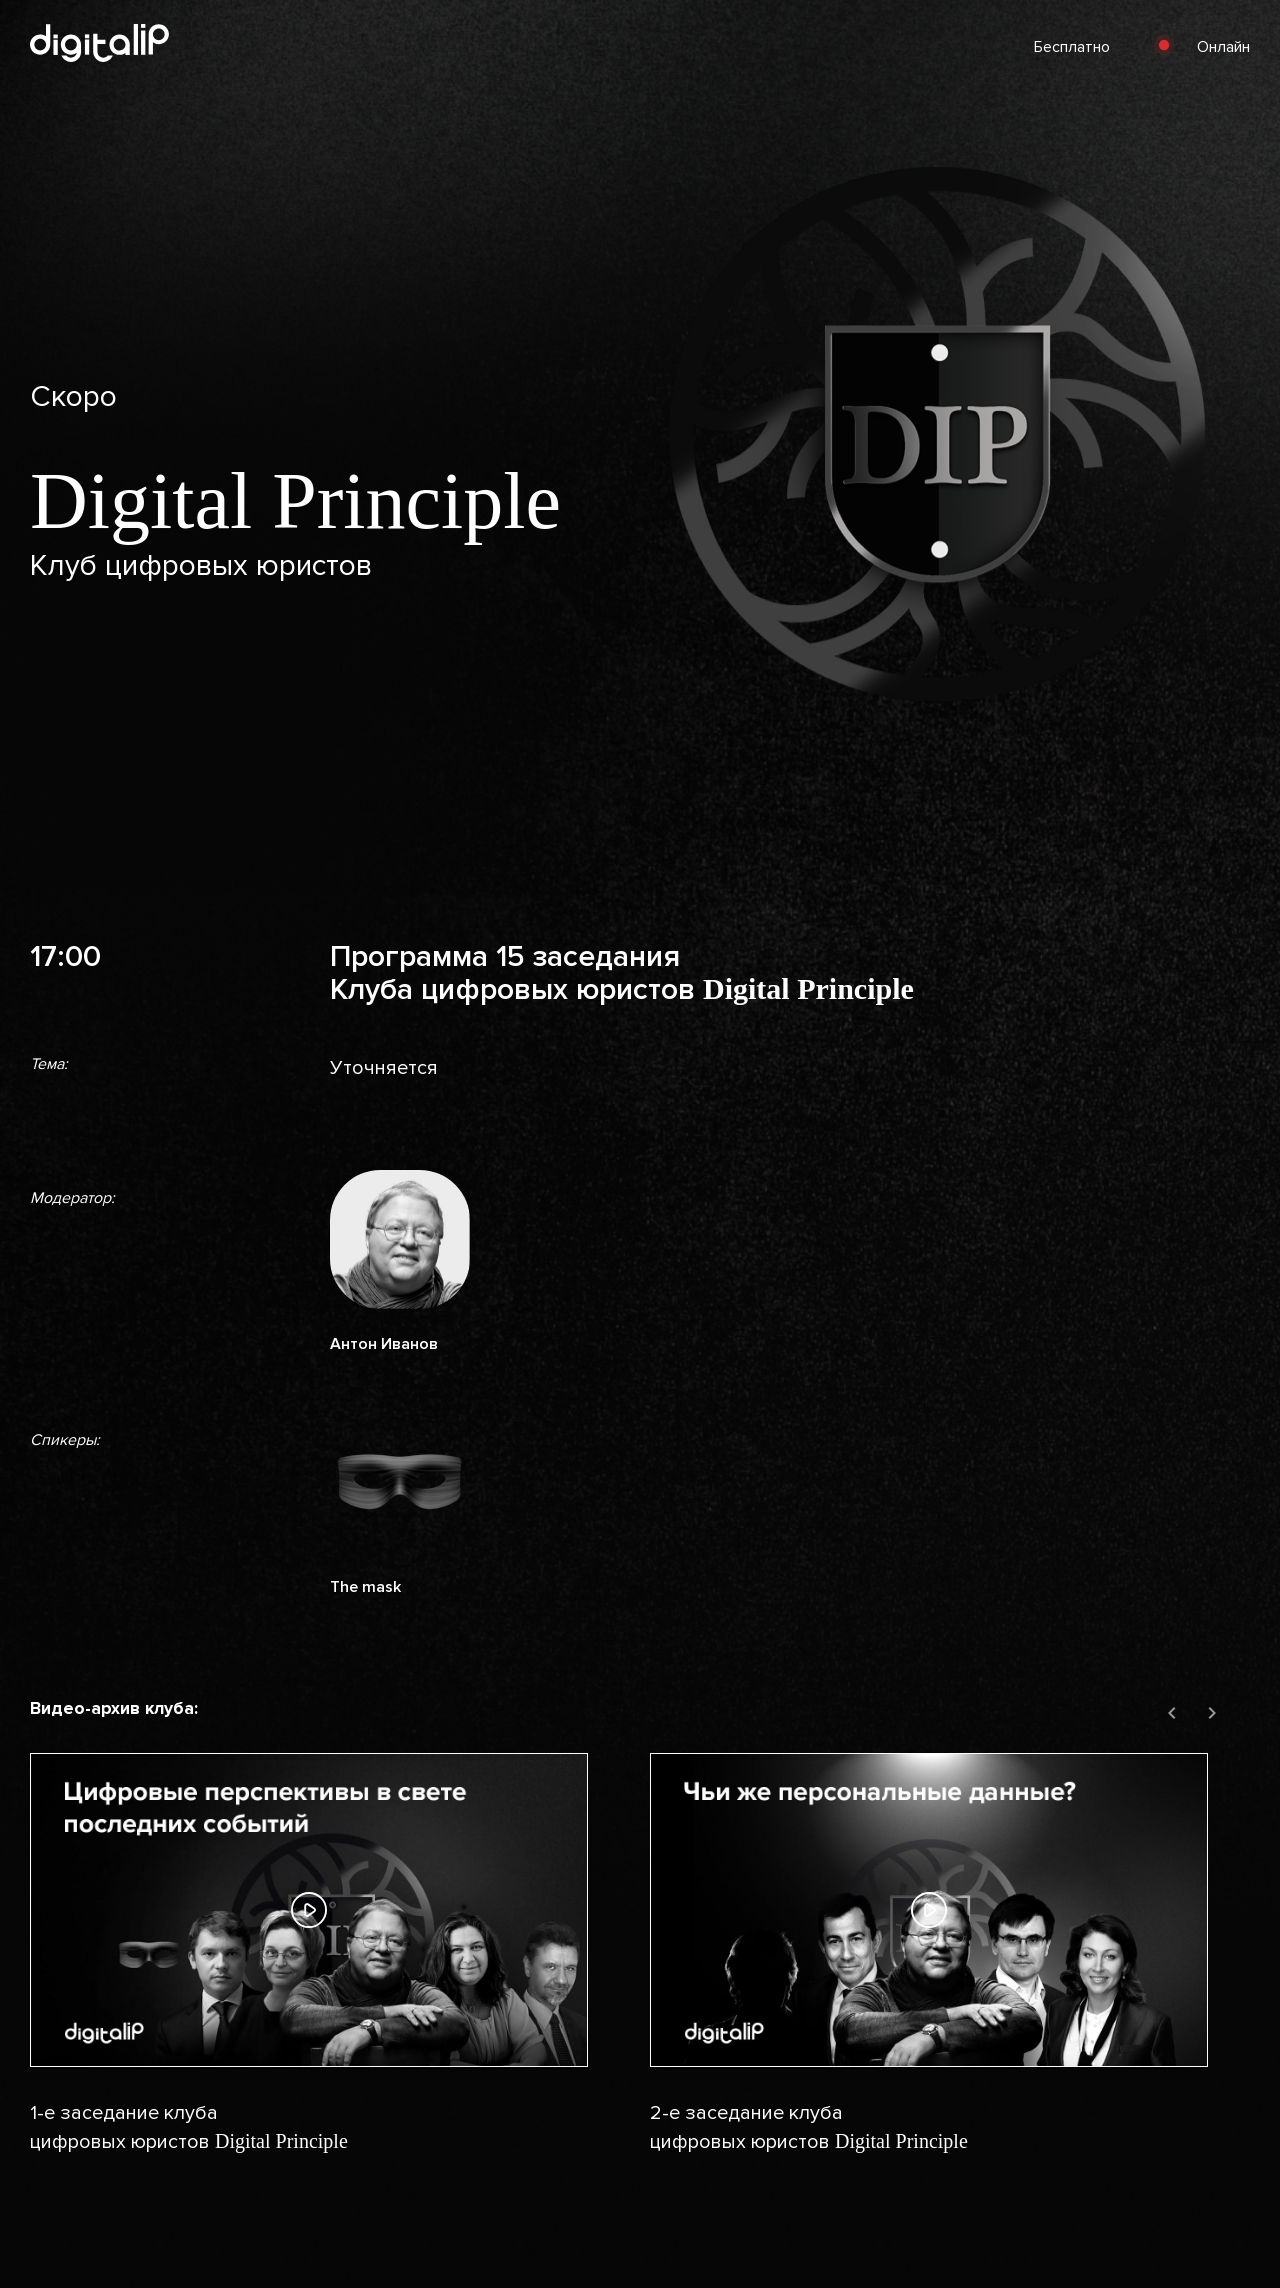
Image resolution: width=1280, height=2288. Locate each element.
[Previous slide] (1172, 1714)
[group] (330, 1964)
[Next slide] (1212, 1714)
